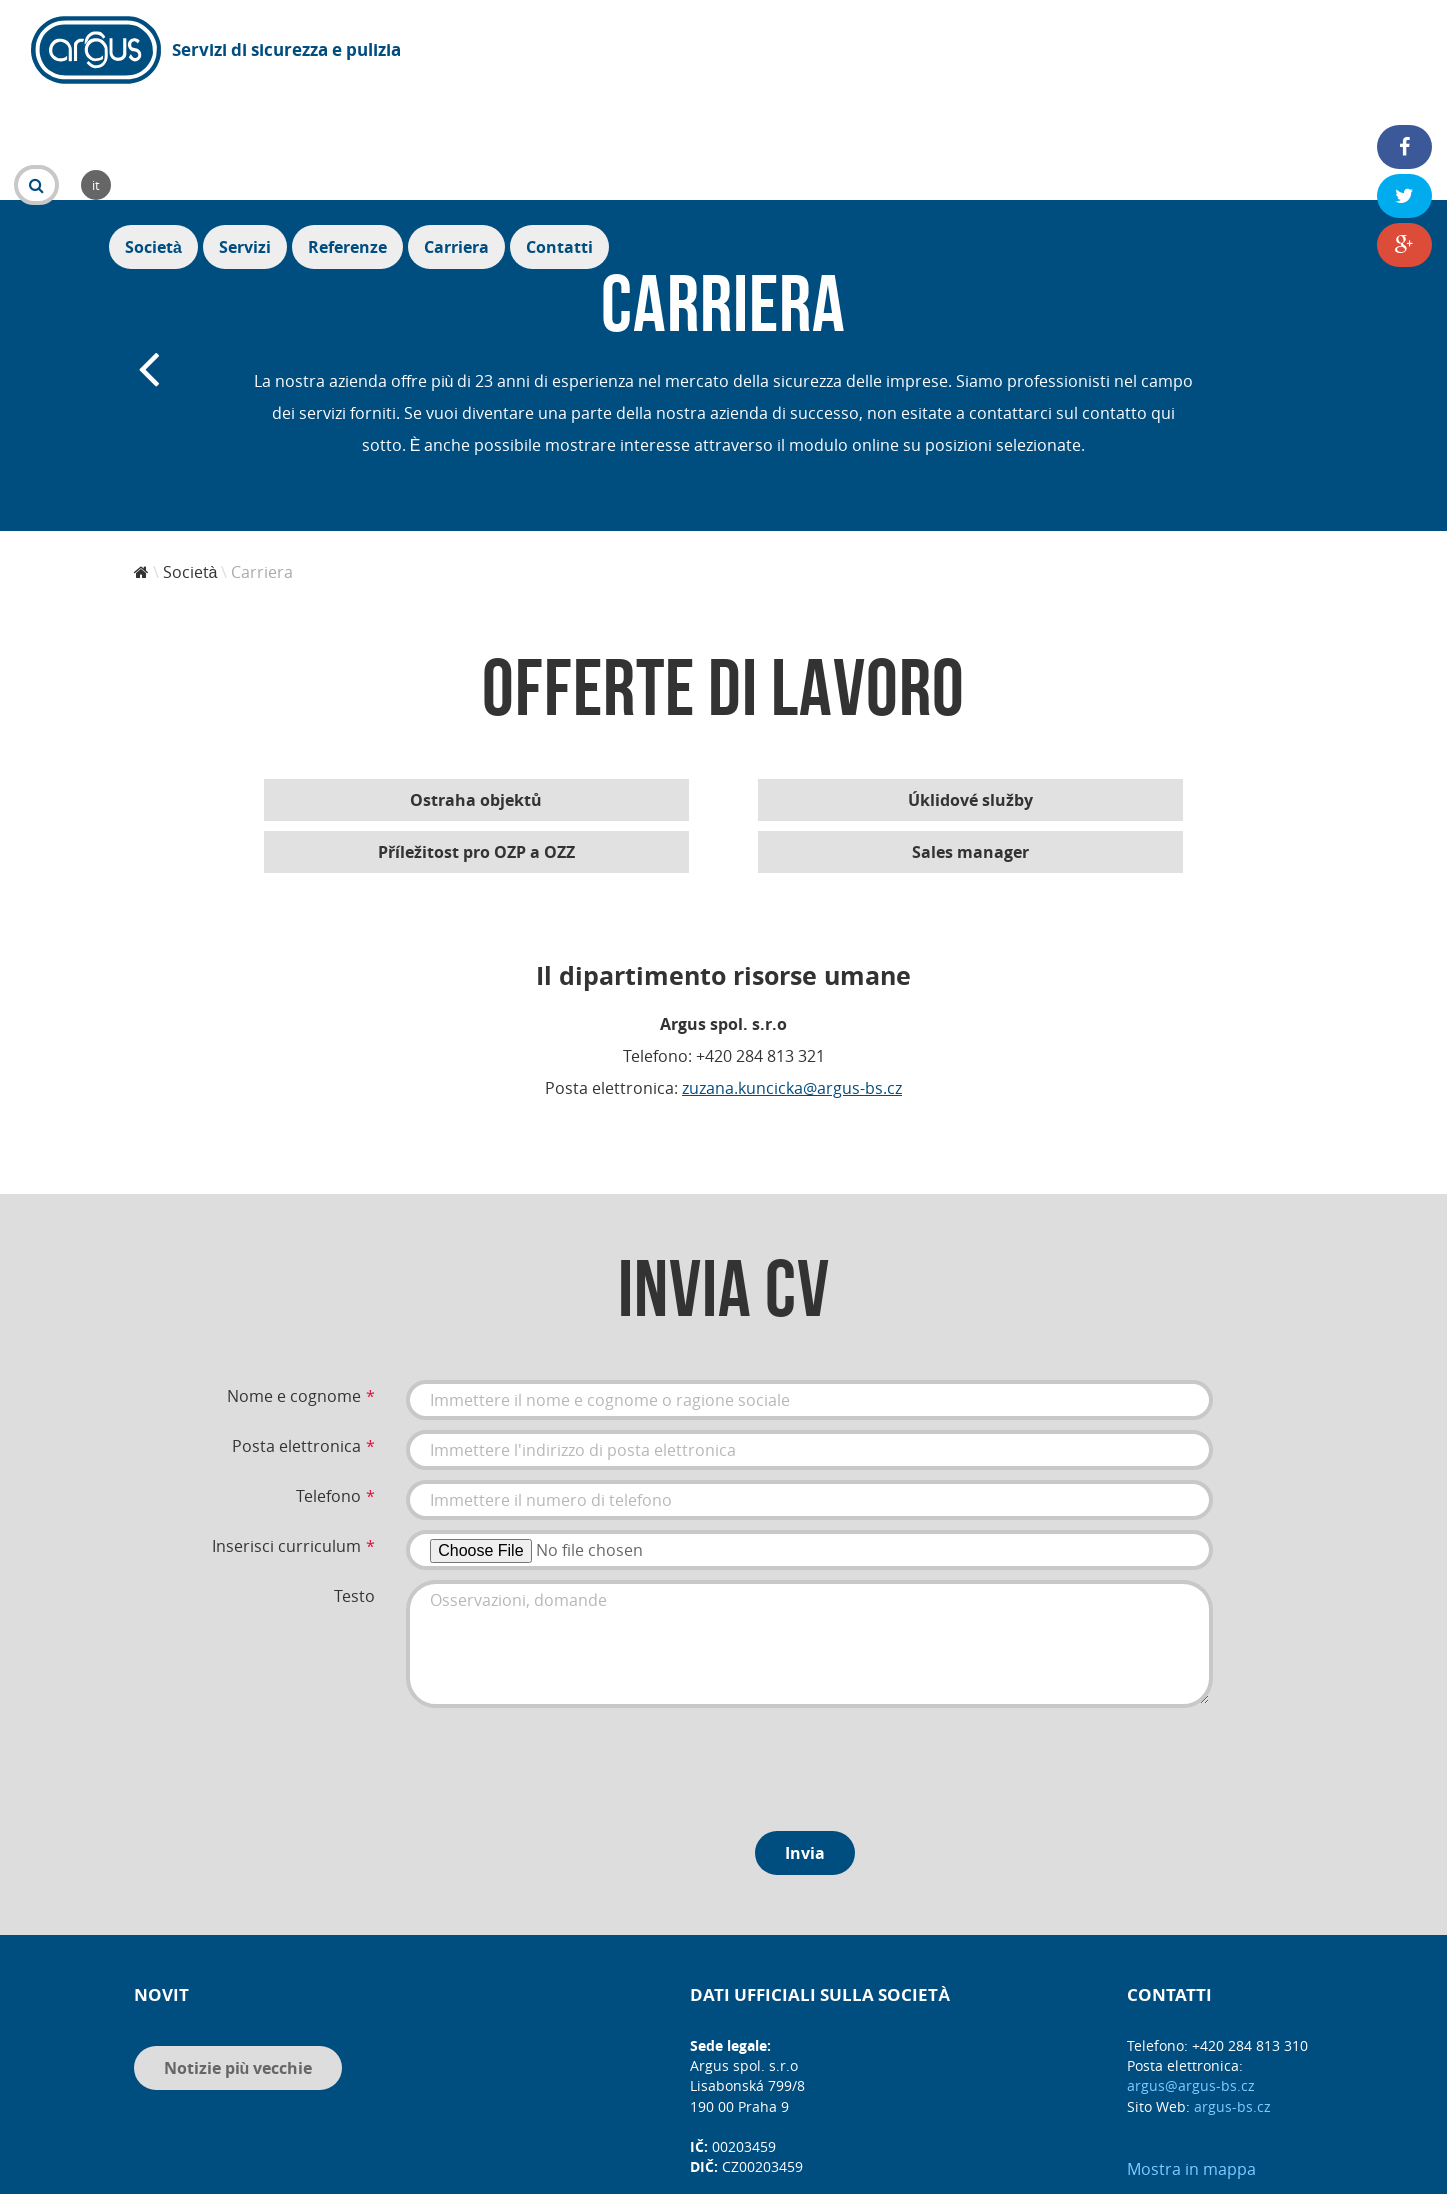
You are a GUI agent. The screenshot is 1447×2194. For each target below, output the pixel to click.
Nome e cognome (294, 1287)
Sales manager (970, 743)
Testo (354, 1487)
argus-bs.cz (1232, 1997)
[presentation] (558, 1653)
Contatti (1377, 52)
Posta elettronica (296, 1337)
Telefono (328, 1387)
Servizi (1063, 52)
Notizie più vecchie (238, 1959)
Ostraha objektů (476, 691)
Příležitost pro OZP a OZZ (476, 743)
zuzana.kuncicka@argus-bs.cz (792, 979)
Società (971, 52)
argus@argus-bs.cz (1191, 1976)
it (569, 50)
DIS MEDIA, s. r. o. (753, 2171)
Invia (805, 1744)
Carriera (1274, 52)
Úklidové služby (970, 691)
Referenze (1165, 52)
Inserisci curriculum (286, 1437)
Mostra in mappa (1191, 2060)
